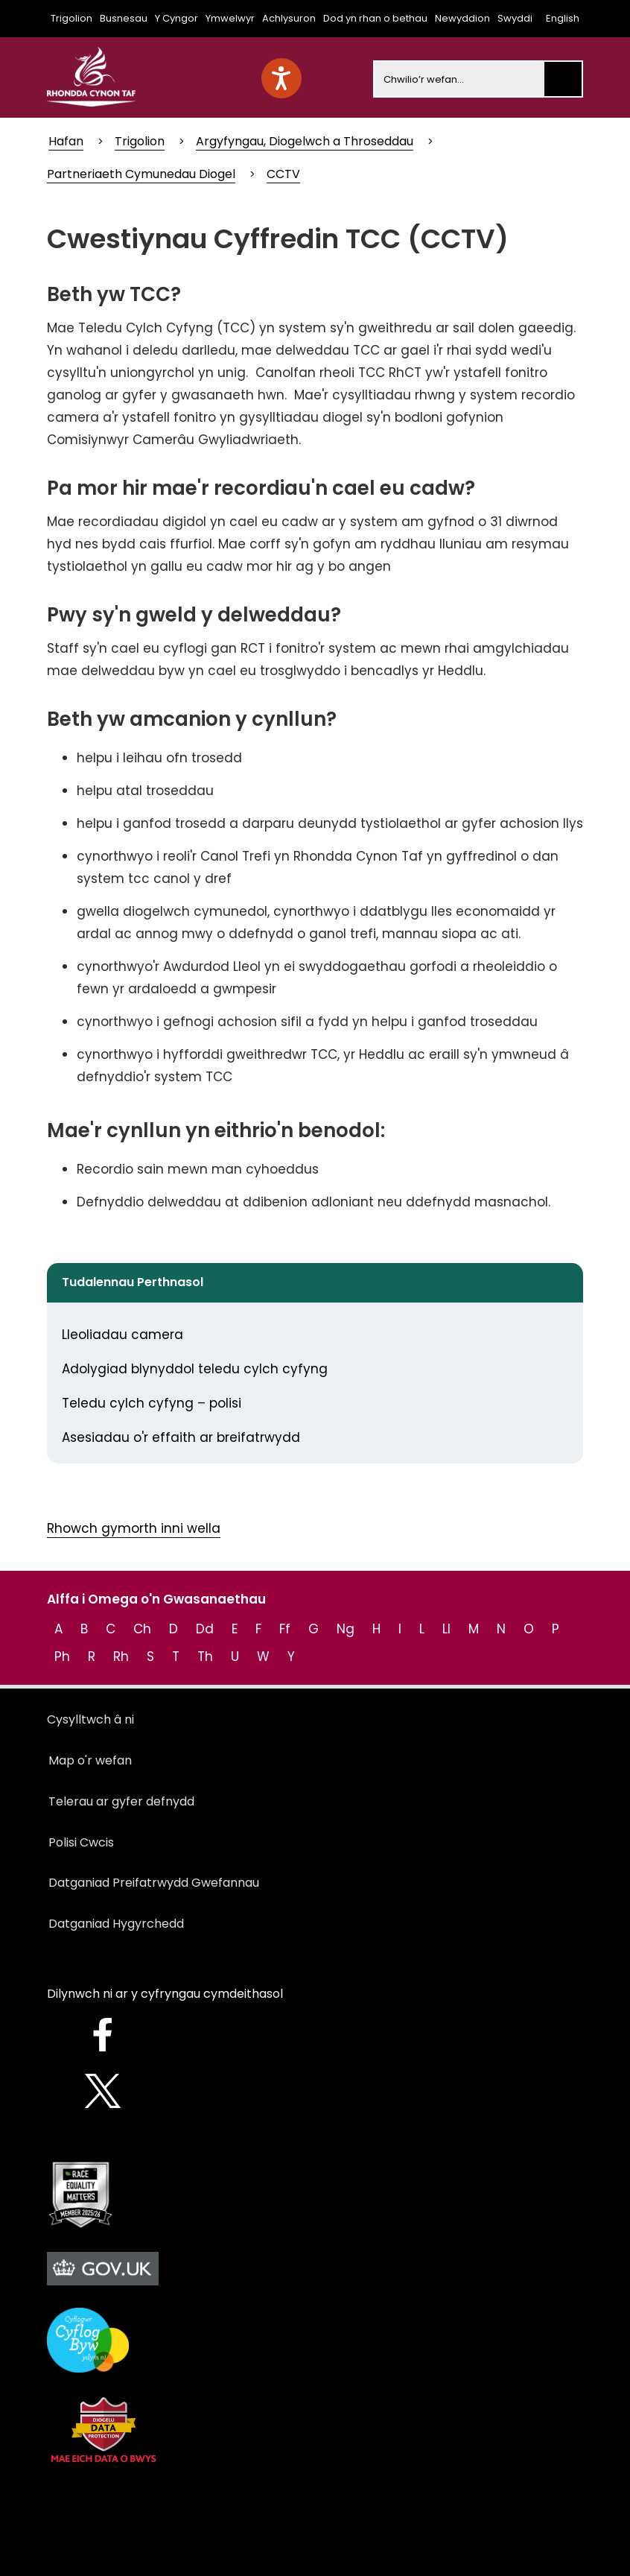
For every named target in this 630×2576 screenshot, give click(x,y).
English (562, 18)
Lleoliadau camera (122, 1335)
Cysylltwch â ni (90, 1719)
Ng (345, 1629)
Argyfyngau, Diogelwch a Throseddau (304, 141)
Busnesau (123, 18)
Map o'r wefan (90, 1760)
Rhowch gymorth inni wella (133, 1528)
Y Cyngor (176, 18)
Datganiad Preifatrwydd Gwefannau (153, 1882)
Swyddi (514, 18)
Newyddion (462, 18)
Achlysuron (289, 18)
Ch (142, 1629)
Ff (284, 1629)
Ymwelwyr (230, 18)
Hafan (65, 141)
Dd (205, 1629)
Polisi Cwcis (81, 1842)
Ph (62, 1656)
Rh (121, 1656)
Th (205, 1656)
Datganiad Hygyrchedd (116, 1923)
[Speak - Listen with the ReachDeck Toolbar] (281, 78)
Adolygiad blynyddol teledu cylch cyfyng (195, 1369)
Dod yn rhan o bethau (375, 18)
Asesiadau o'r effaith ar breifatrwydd (181, 1437)
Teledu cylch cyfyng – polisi (151, 1403)
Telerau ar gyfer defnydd (121, 1801)
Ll (446, 1629)
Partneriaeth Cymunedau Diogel (141, 174)
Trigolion (71, 18)
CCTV (283, 174)
